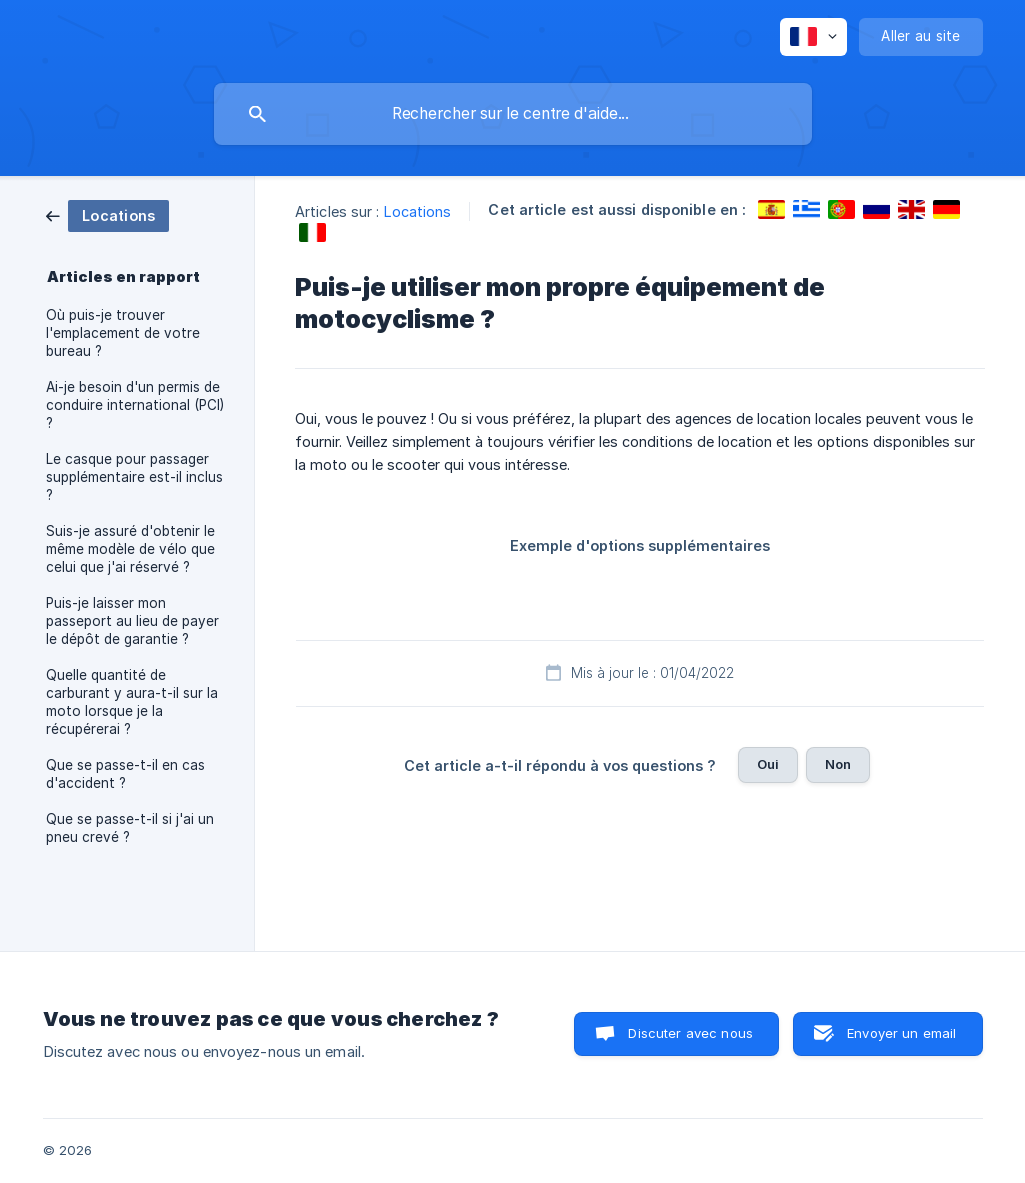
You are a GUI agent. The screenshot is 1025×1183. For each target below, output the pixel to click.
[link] (107, 214)
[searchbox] (513, 114)
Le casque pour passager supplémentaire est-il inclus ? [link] (134, 477)
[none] (813, 37)
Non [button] (838, 764)
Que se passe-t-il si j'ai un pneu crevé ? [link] (130, 828)
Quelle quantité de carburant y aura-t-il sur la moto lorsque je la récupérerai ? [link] (132, 702)
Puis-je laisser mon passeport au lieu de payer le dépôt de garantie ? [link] (132, 621)
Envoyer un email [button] (901, 1033)
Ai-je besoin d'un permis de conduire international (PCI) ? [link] (135, 405)
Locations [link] (418, 211)
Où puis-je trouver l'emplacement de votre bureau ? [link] (123, 333)
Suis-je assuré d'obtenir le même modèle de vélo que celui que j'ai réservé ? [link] (130, 549)
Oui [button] (768, 764)
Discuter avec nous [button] (690, 1033)
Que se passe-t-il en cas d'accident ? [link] (125, 774)
